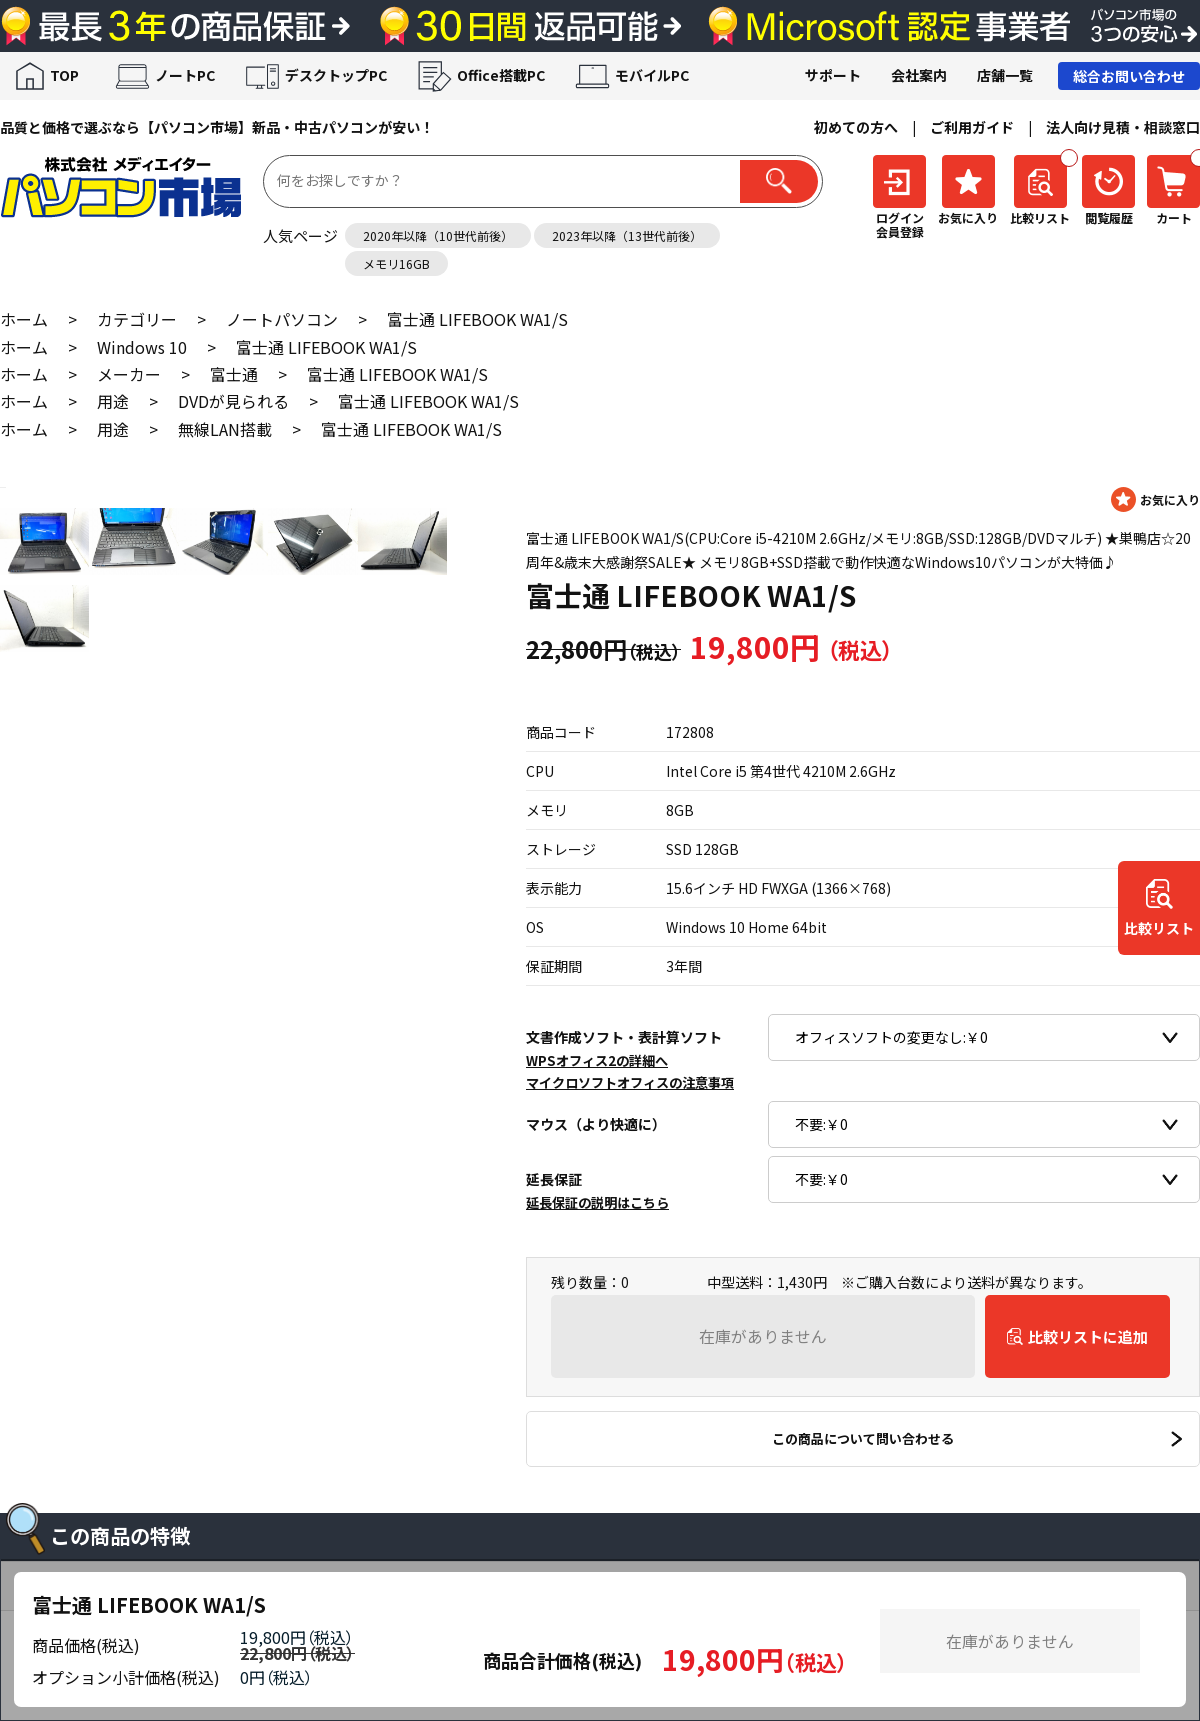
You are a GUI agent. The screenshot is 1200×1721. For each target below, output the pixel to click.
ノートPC (185, 75)
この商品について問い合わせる (863, 1438)
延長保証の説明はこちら (597, 1202)
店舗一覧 (1005, 75)
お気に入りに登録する (1155, 499)
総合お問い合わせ (1129, 76)
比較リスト (1159, 928)
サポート (833, 75)
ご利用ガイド (972, 127)
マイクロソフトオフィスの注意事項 (630, 1082)
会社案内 (919, 75)
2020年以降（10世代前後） (438, 235)
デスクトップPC (336, 75)
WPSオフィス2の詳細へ (597, 1060)
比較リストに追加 (1088, 1336)
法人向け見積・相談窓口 (1123, 127)
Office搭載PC (501, 75)
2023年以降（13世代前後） (627, 235)
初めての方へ (856, 127)
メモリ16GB (396, 263)
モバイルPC (652, 75)
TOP (64, 75)
